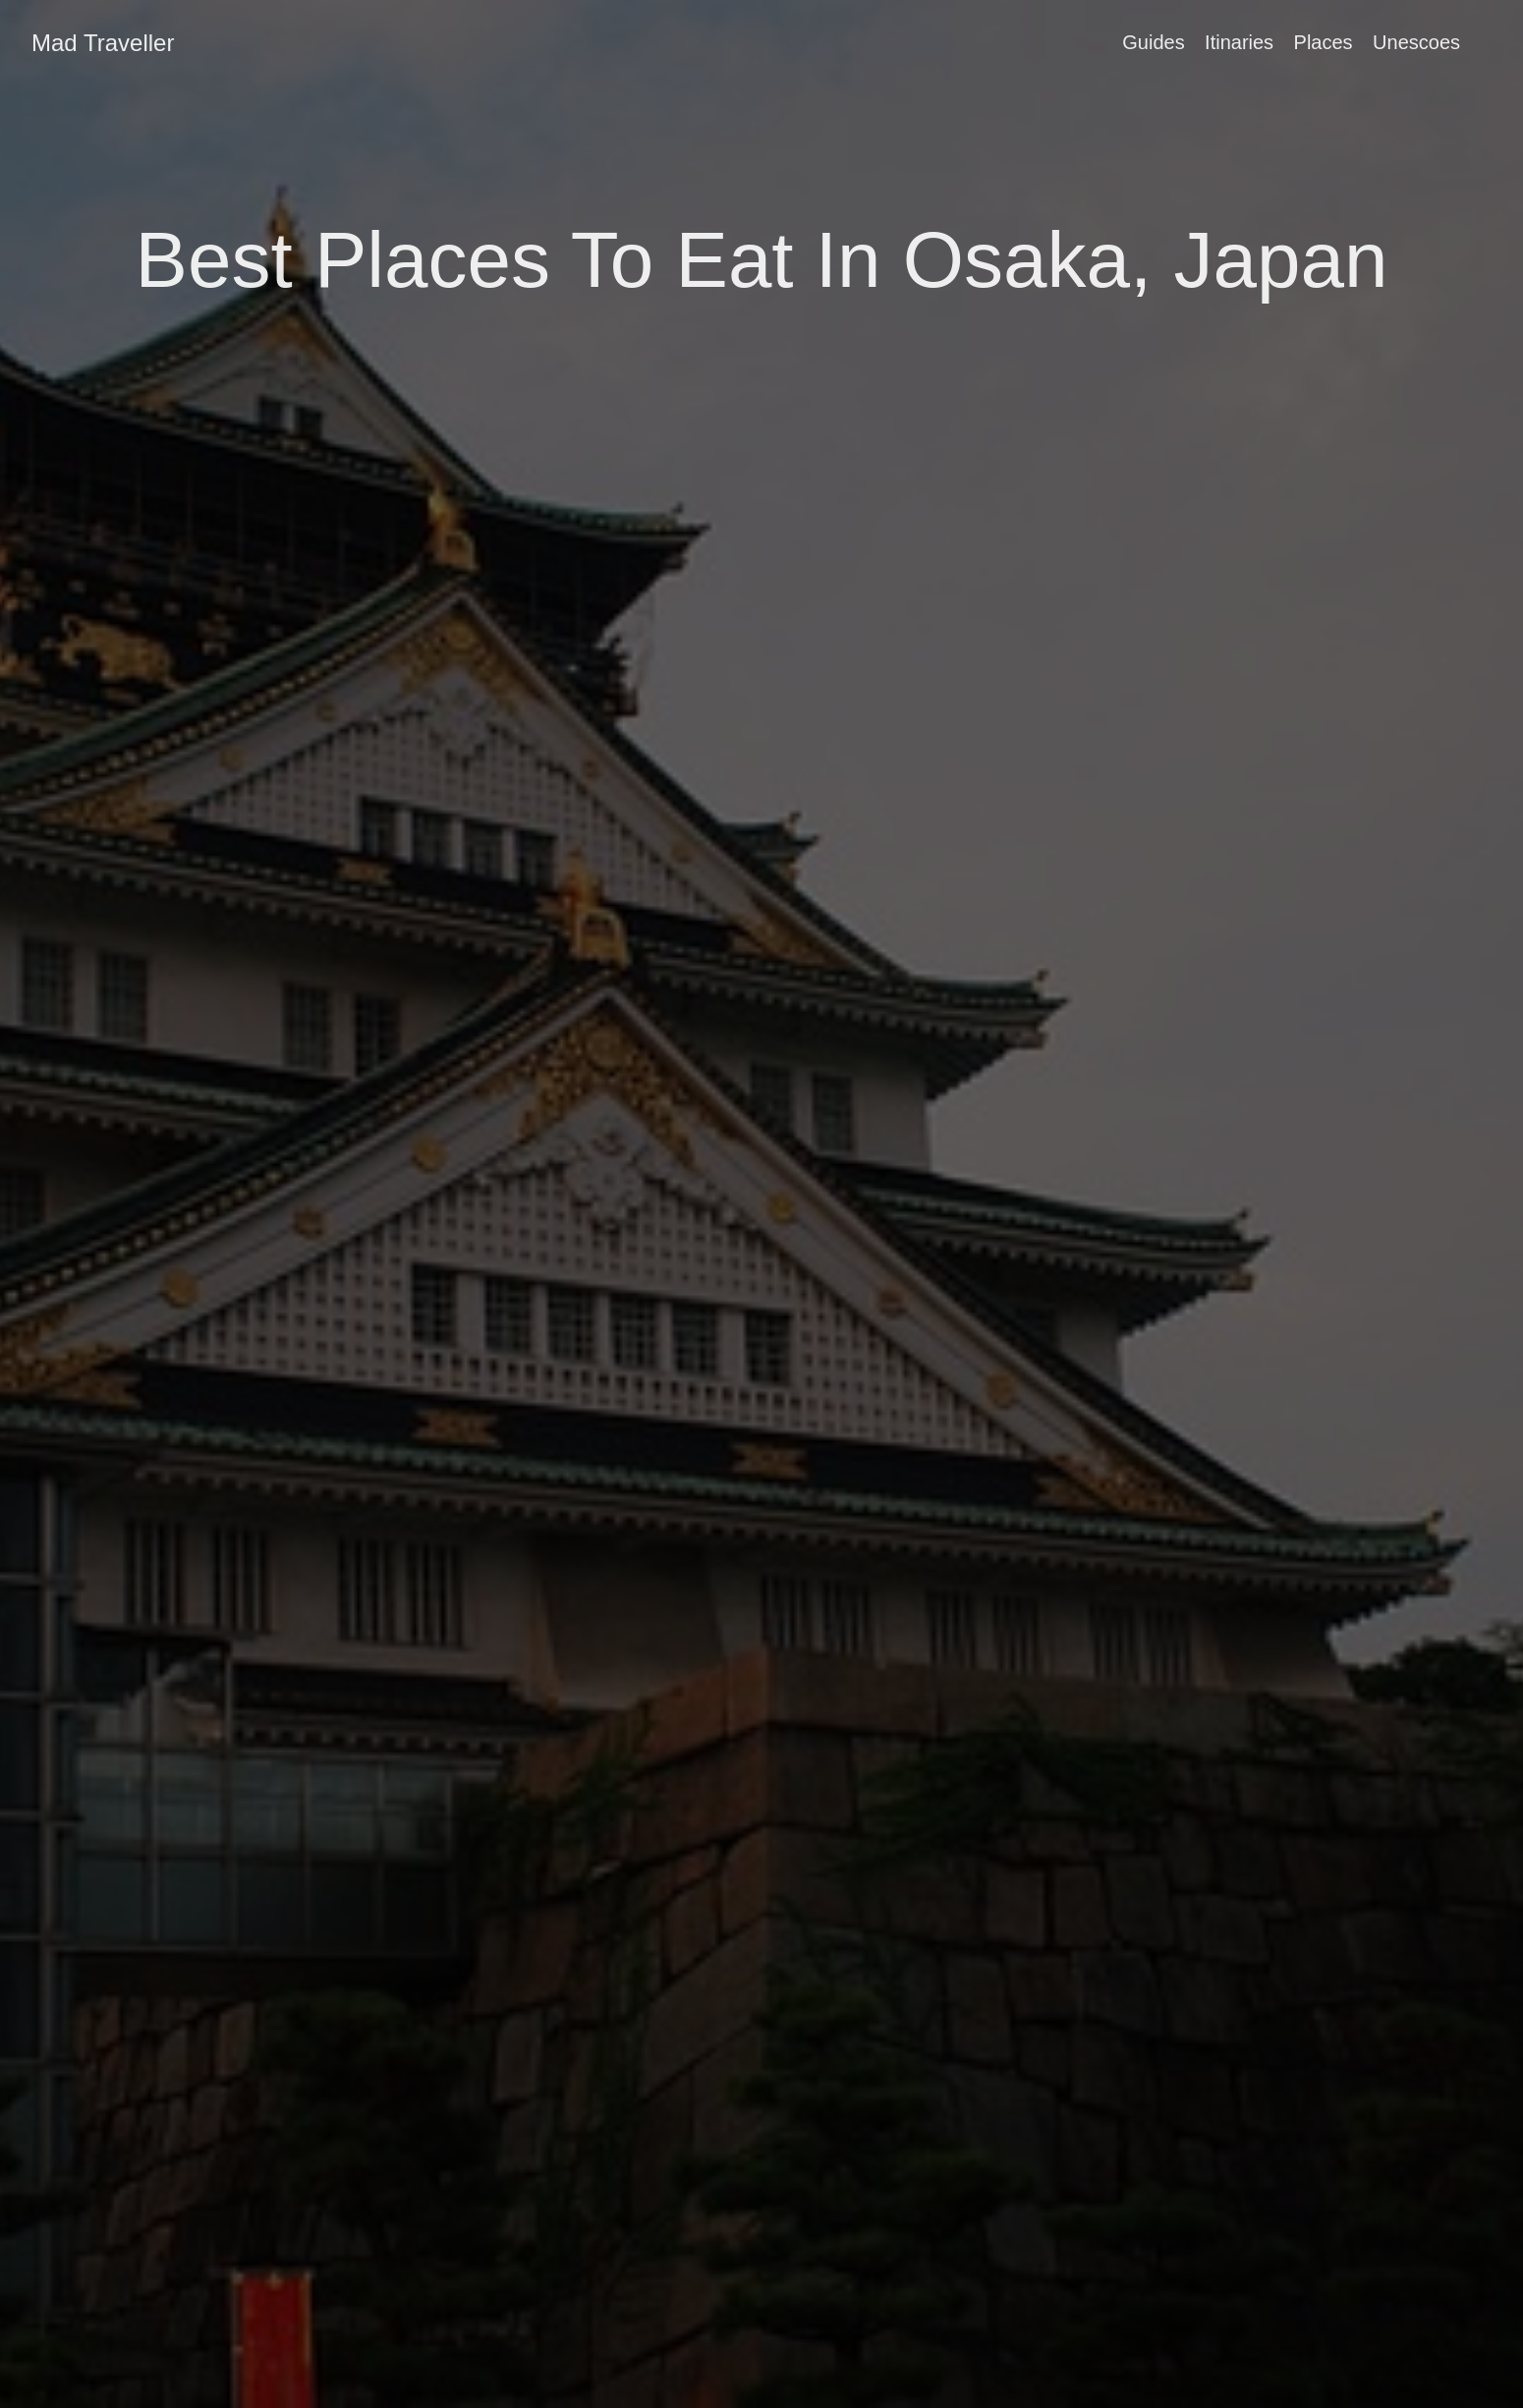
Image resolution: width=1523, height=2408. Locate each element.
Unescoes (1416, 42)
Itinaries (1239, 42)
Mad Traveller (102, 42)
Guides (1153, 42)
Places (1323, 42)
